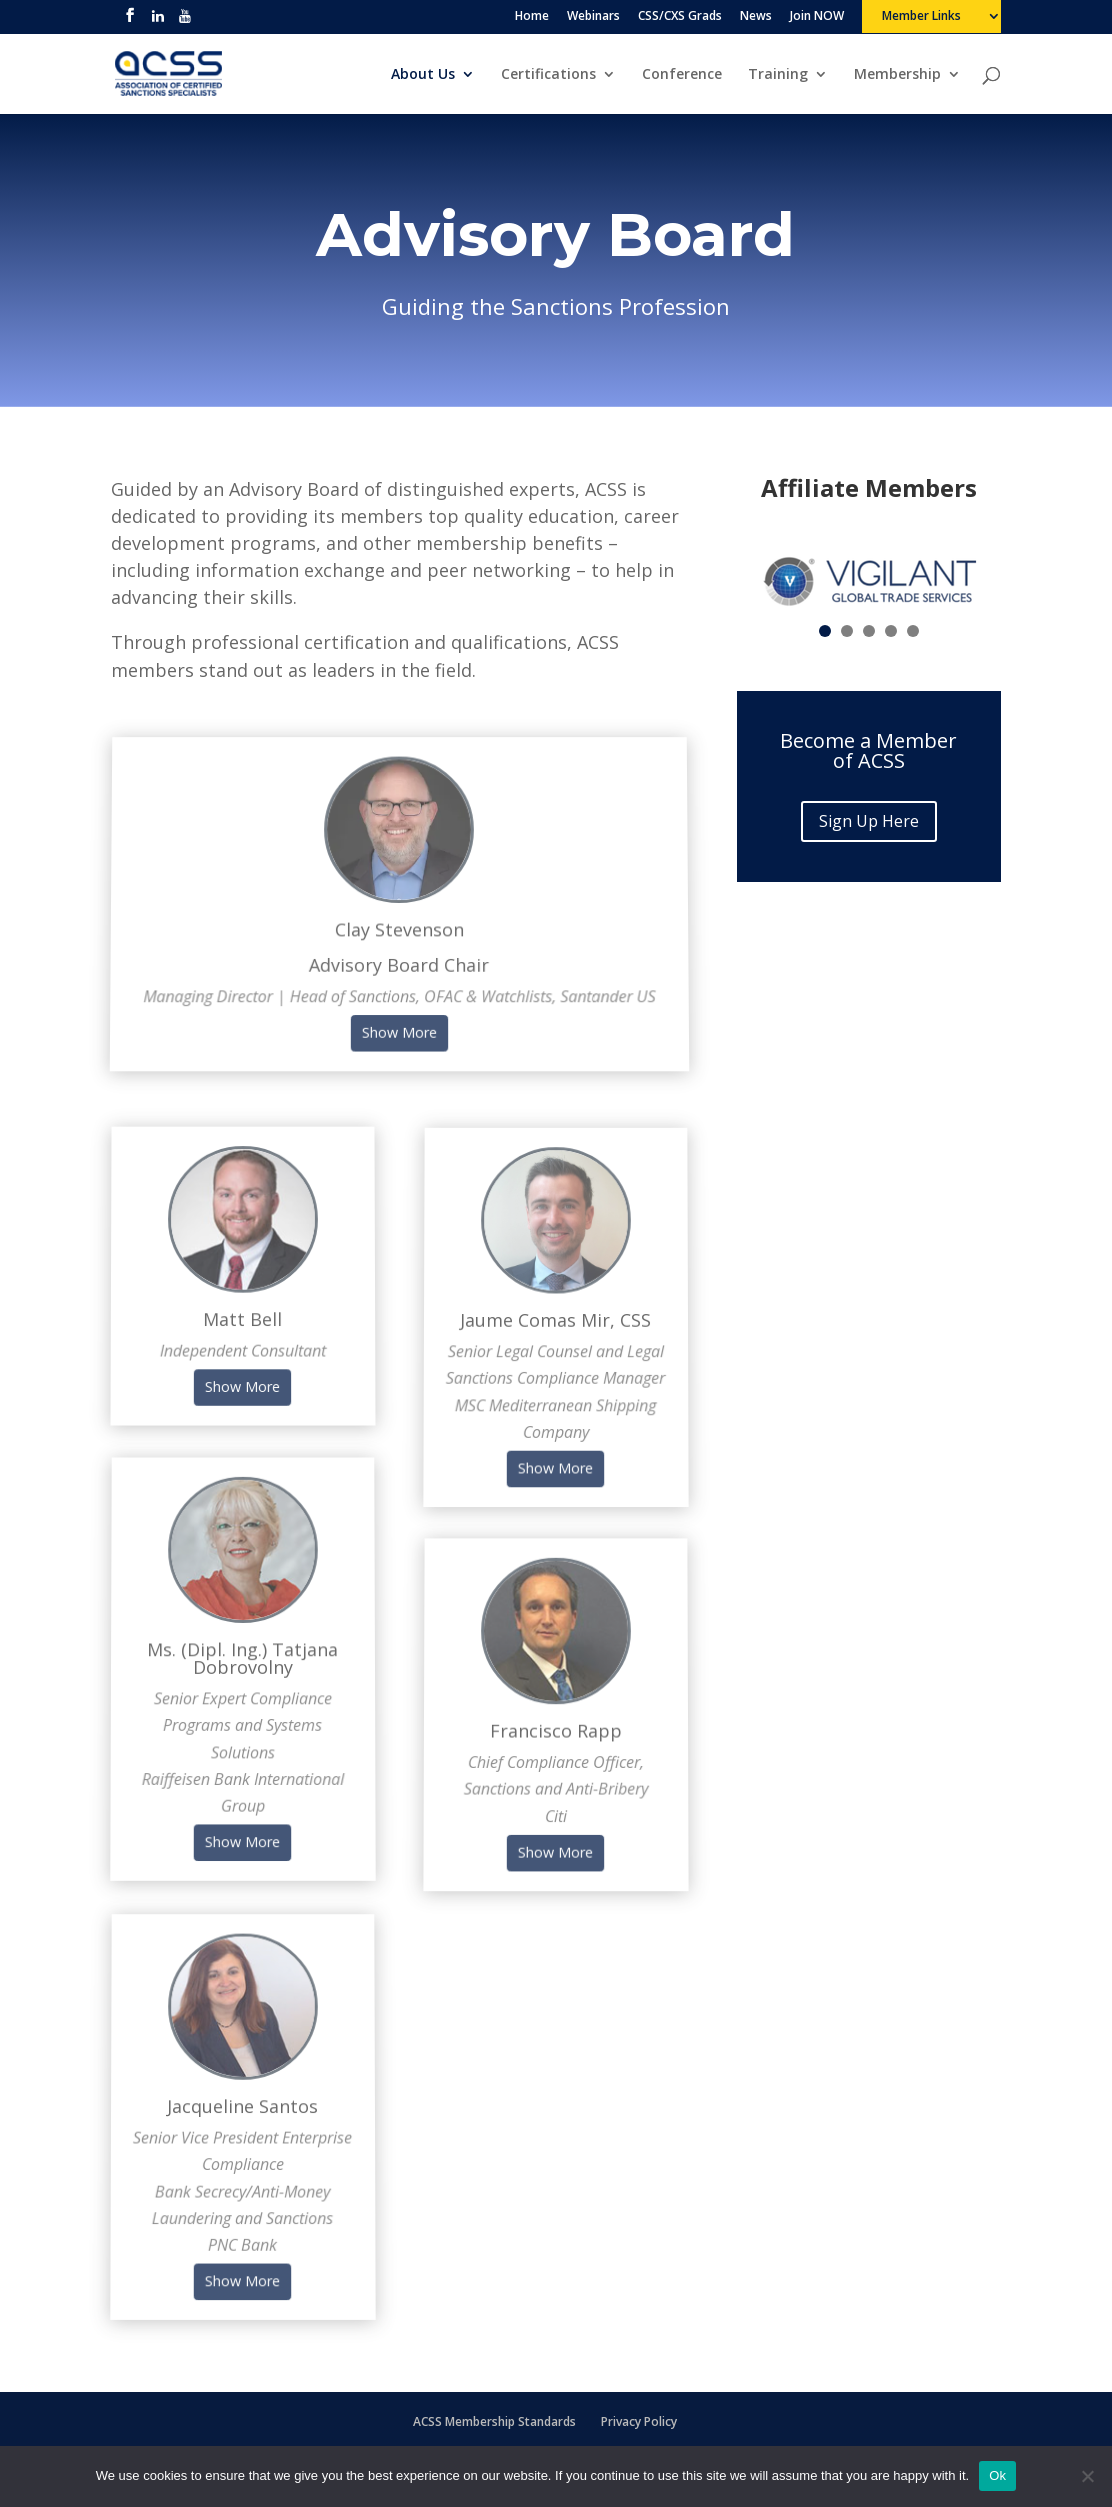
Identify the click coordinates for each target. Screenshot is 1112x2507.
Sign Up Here (869, 821)
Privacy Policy (639, 2421)
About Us (423, 75)
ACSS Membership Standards (494, 2421)
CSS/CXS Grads (680, 17)
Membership (897, 75)
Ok (997, 2475)
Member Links (921, 17)
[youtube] (185, 21)
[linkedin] (158, 21)
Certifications (548, 75)
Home (532, 17)
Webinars (593, 17)
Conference (682, 75)
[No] (1087, 2476)
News (756, 17)
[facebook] (130, 21)
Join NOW (817, 17)
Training (778, 75)
